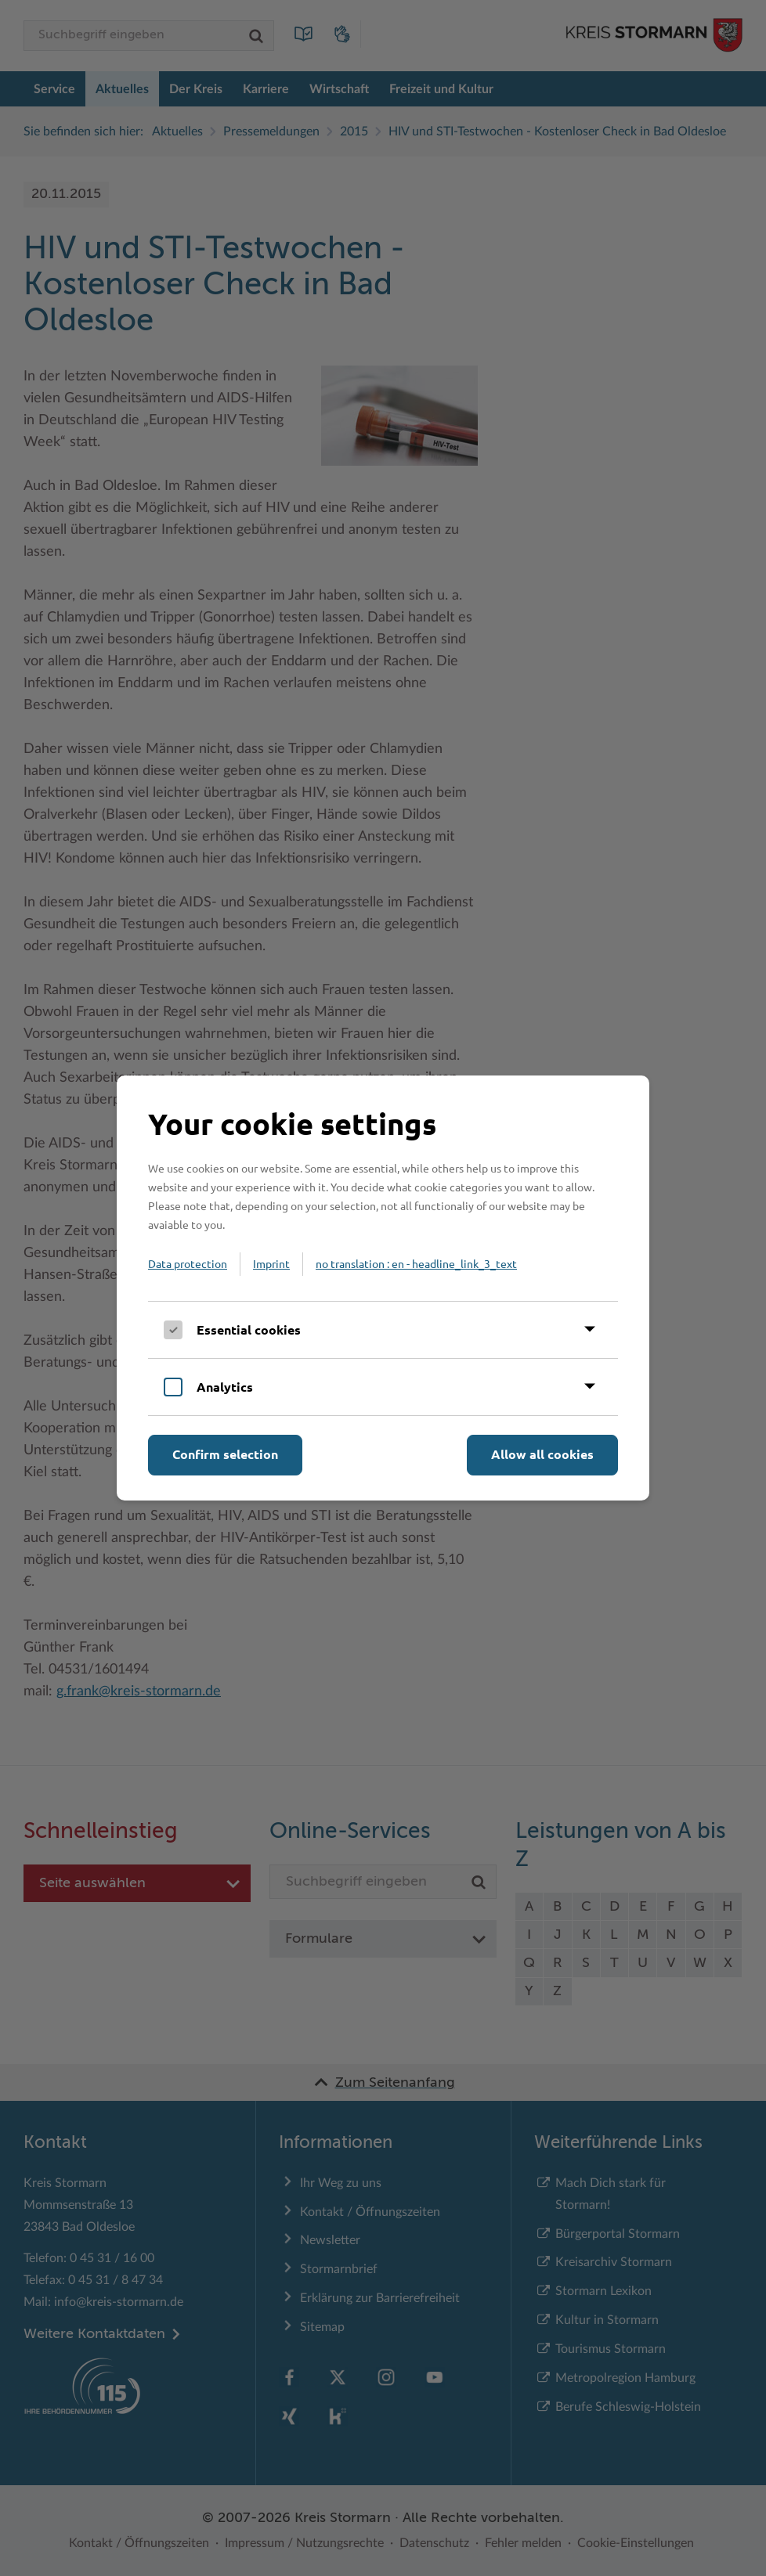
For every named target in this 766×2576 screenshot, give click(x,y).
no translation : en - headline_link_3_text (416, 1263)
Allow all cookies (542, 1454)
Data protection (187, 1263)
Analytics (225, 1386)
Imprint (271, 1263)
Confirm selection (225, 1454)
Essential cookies (249, 1329)
